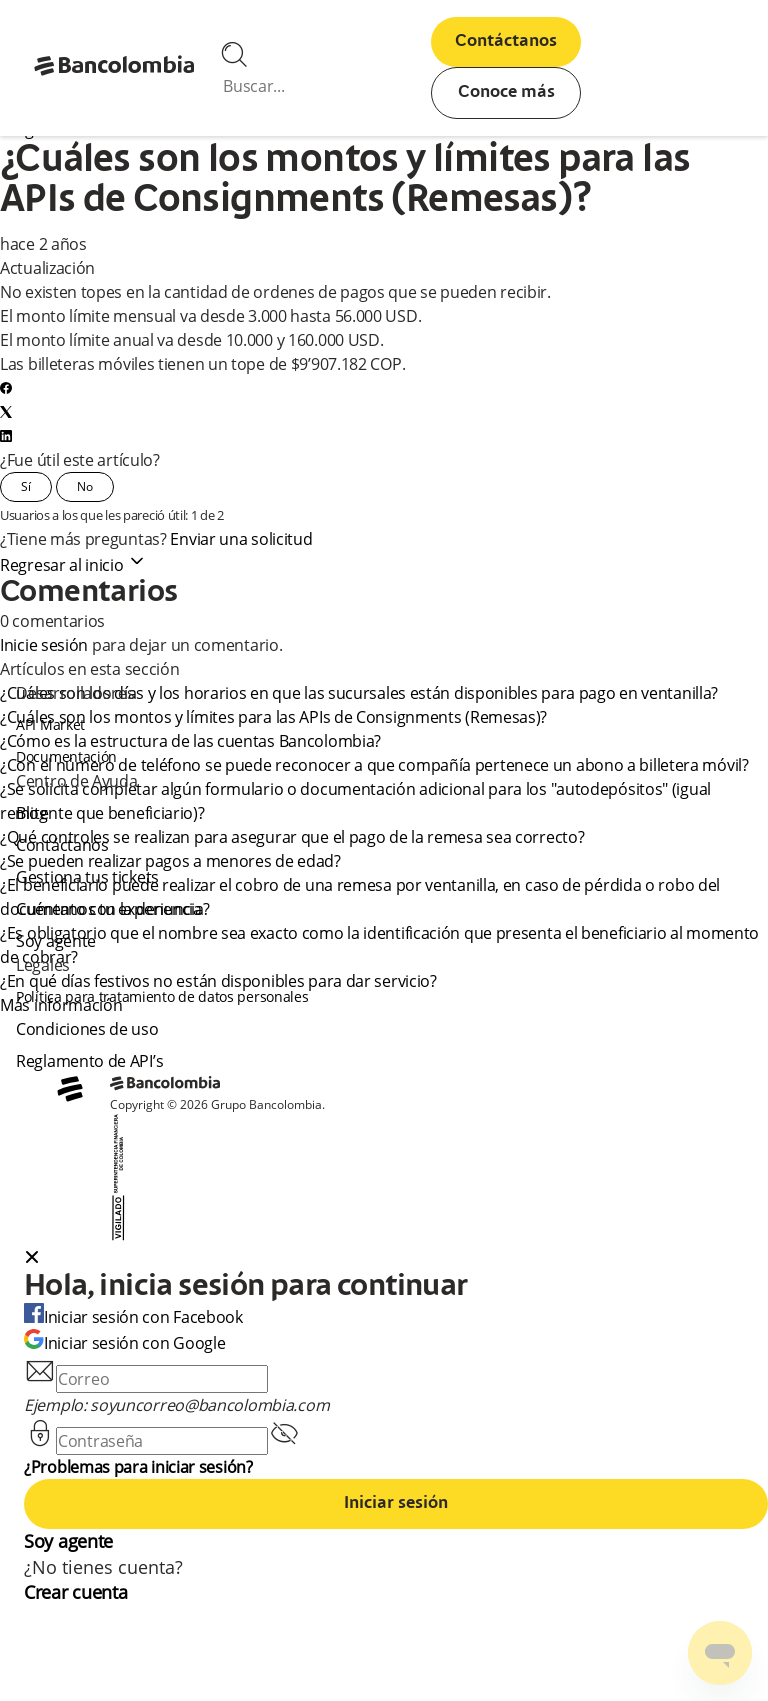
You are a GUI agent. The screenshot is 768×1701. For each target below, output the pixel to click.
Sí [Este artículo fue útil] (26, 486)
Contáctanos (506, 42)
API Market (50, 724)
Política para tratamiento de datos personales (162, 996)
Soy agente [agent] (56, 941)
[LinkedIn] (6, 436)
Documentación (66, 756)
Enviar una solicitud (241, 539)
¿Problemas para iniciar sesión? (138, 1467)
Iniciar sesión (396, 1504)
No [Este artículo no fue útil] (85, 486)
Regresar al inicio (73, 565)
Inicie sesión (44, 645)
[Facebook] (6, 388)
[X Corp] (6, 412)
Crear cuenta (75, 1592)
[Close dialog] (32, 1259)
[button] (396, 1259)
